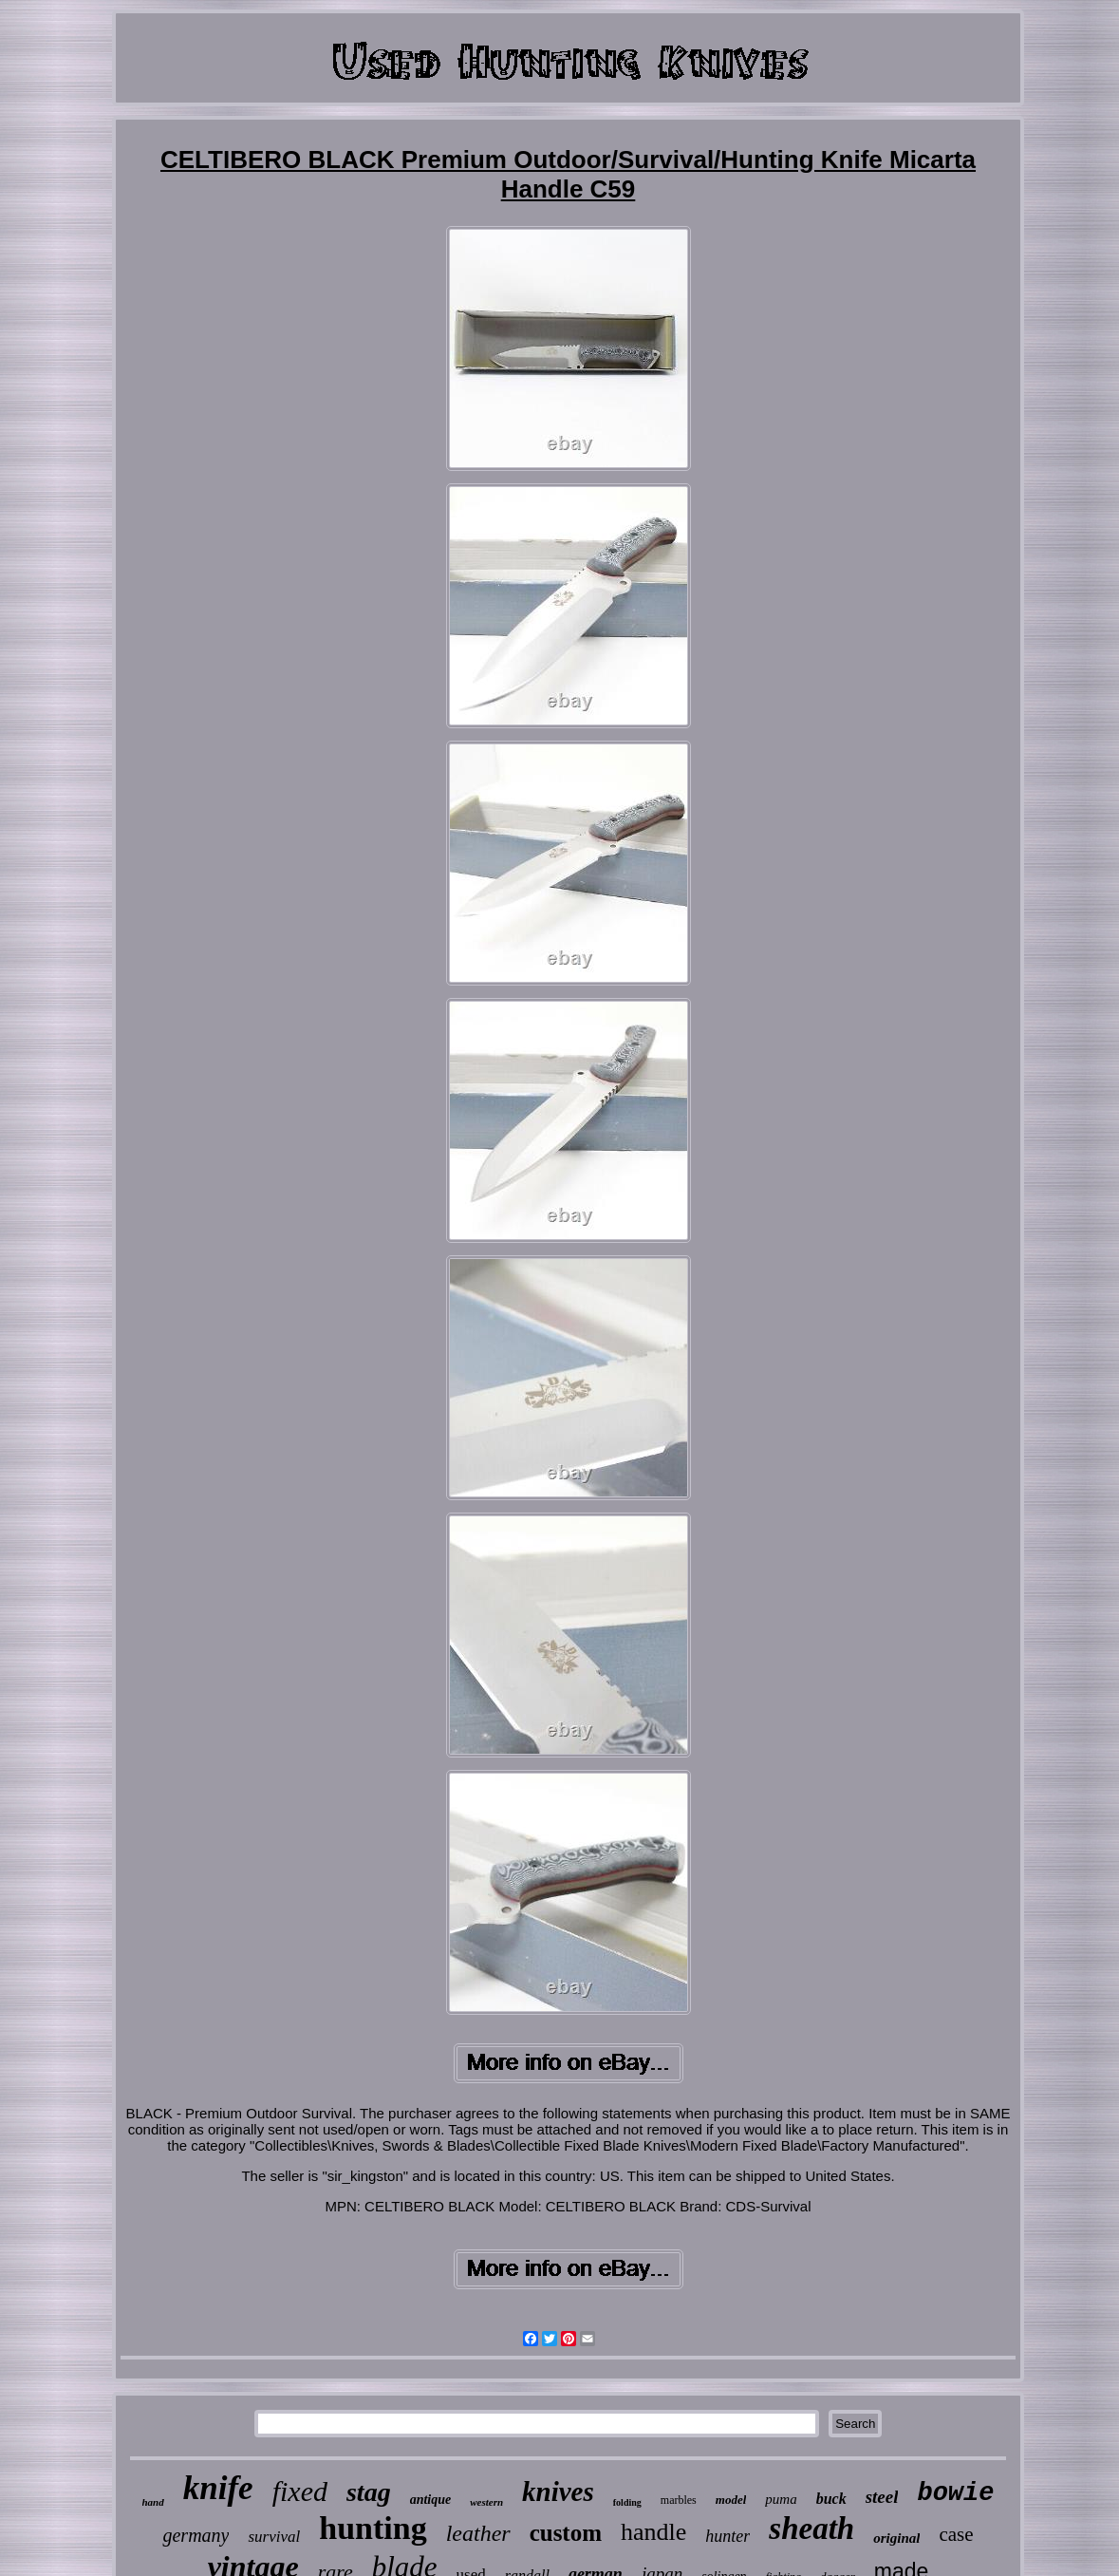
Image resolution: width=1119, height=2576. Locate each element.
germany (195, 2535)
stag (368, 2492)
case (956, 2534)
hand (153, 2502)
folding (627, 2502)
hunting (372, 2528)
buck (831, 2499)
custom (566, 2533)
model (731, 2499)
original (896, 2538)
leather (478, 2533)
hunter (727, 2536)
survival (274, 2537)
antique (431, 2499)
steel (882, 2497)
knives (558, 2491)
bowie (955, 2493)
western (486, 2502)
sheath (811, 2528)
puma (780, 2499)
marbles (679, 2500)
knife (218, 2488)
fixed (299, 2491)
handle (653, 2532)
